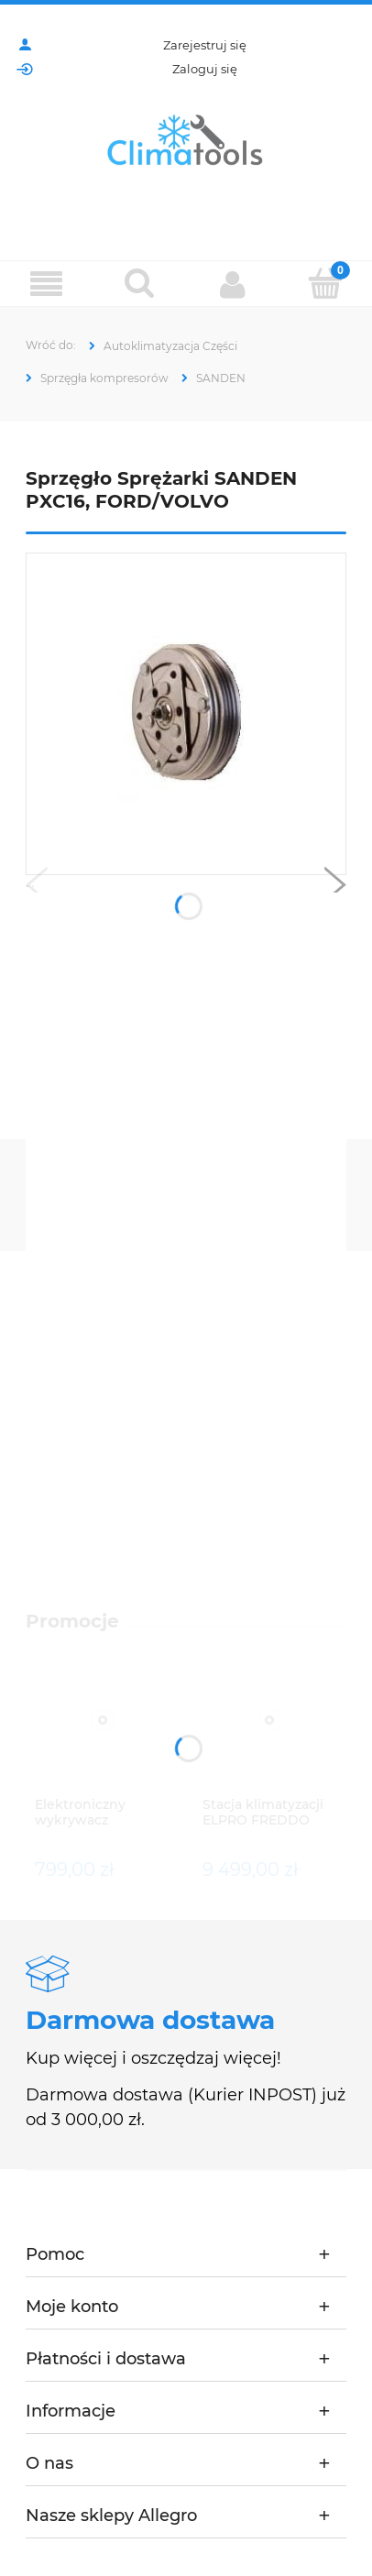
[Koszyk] (326, 283)
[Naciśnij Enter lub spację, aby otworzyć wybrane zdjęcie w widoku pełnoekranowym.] (186, 714)
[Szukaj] (140, 283)
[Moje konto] (232, 284)
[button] (37, 889)
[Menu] (46, 284)
